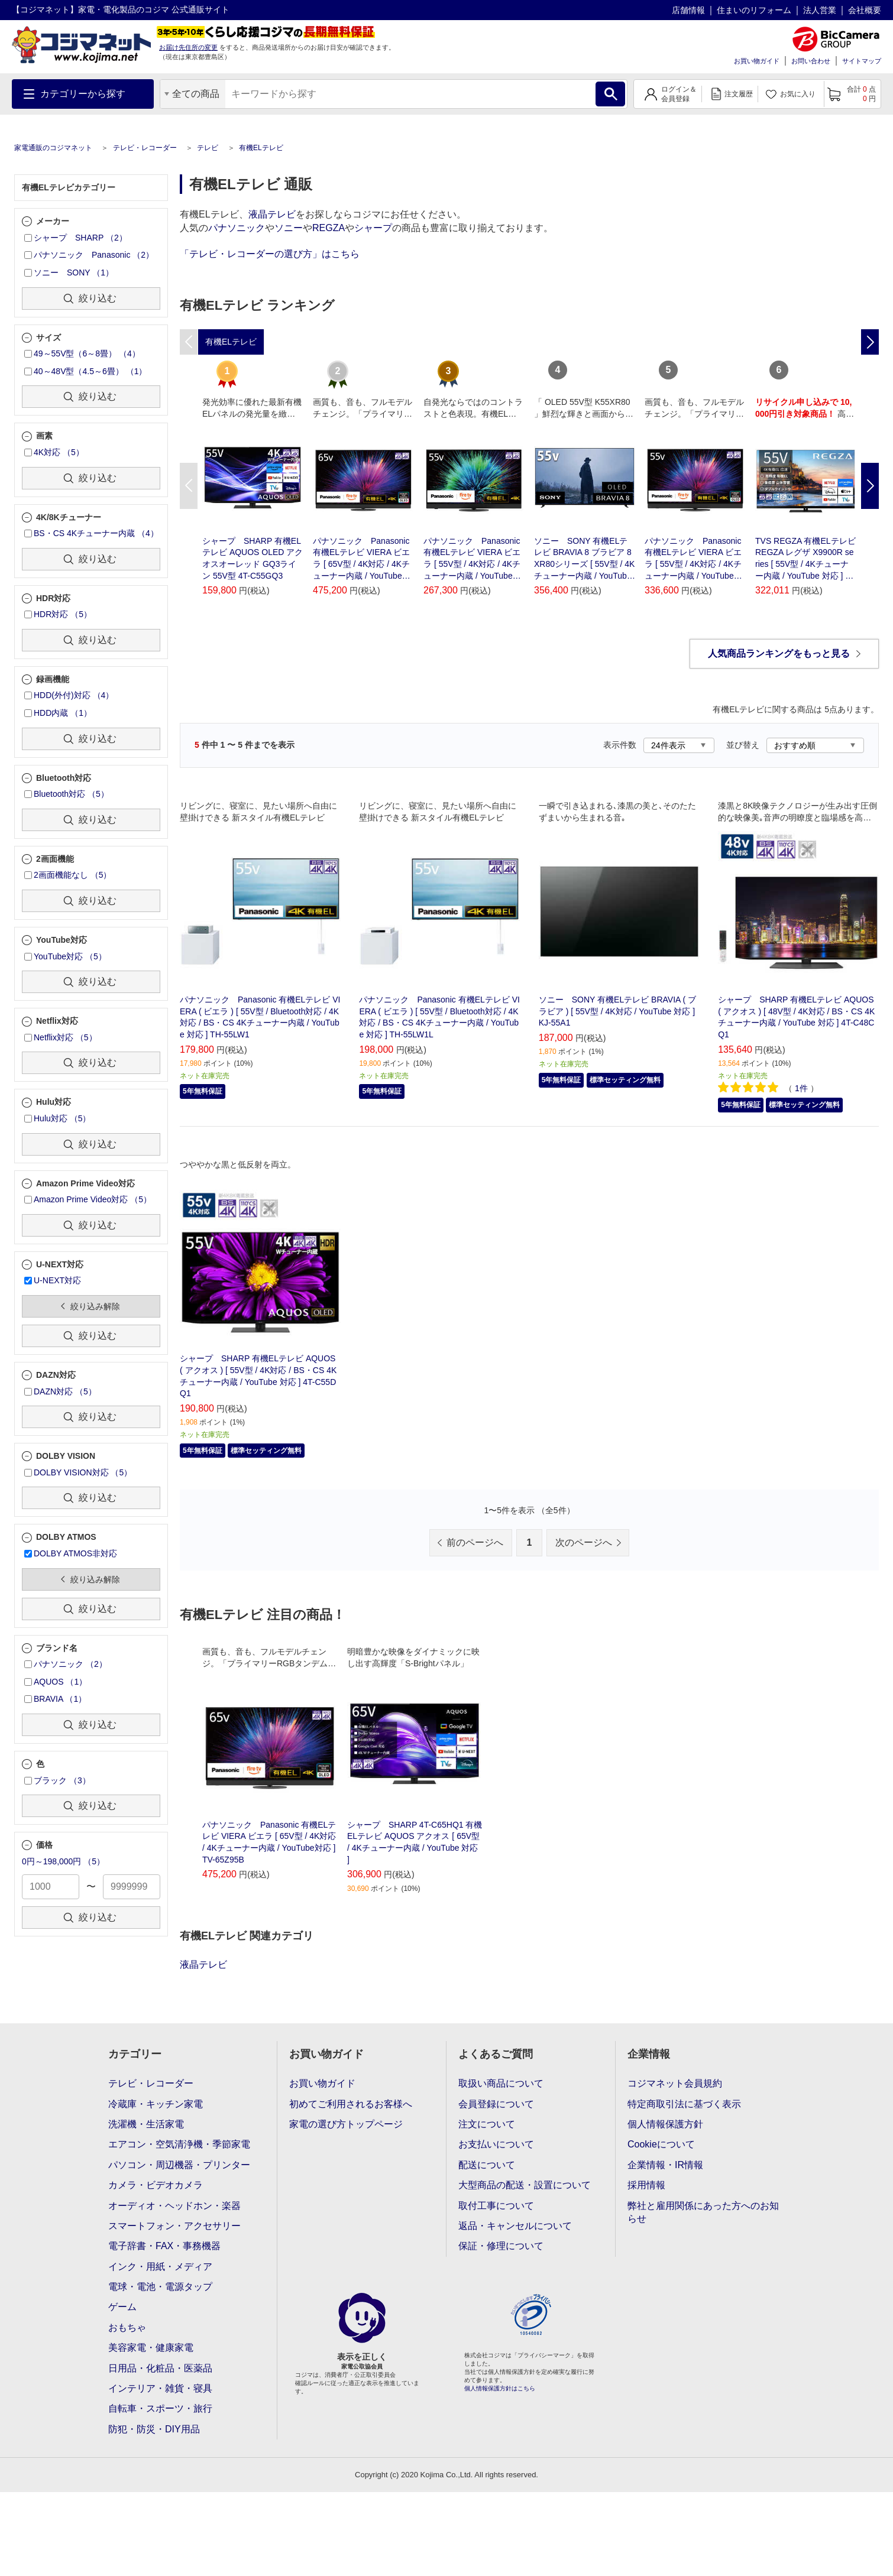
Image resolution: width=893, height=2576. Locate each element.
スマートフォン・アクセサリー (174, 2226)
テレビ (207, 148)
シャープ (373, 228)
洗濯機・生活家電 (146, 2124)
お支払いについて (496, 2144)
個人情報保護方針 (665, 2124)
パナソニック (236, 228)
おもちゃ (127, 2327)
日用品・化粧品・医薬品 (160, 2368)
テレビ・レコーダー (145, 148)
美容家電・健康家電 (150, 2348)
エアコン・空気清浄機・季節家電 (179, 2144)
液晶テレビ (272, 214)
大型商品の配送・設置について (524, 2185)
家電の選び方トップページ (346, 2124)
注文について (486, 2124)
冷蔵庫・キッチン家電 (155, 2104)
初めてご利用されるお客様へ (350, 2104)
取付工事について (496, 2206)
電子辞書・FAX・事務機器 (164, 2246)
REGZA (328, 228)
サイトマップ (861, 60)
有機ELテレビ (261, 148)
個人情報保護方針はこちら (499, 2388)
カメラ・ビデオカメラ (155, 2185)
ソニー (288, 228)
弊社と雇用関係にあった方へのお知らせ (703, 2212)
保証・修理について (500, 2246)
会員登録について (496, 2104)
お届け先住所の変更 (188, 47)
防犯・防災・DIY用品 (154, 2429)
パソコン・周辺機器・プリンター (179, 2165)
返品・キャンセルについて (515, 2226)
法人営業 (819, 10)
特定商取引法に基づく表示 (684, 2104)
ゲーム (122, 2307)
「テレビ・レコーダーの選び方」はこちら (270, 254)
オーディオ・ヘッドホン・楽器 (174, 2206)
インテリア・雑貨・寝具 (160, 2388)
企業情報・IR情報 (665, 2165)
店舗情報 (688, 10)
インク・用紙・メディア (160, 2267)
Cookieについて (661, 2144)
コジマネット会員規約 (674, 2083)
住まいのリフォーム (754, 10)
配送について (486, 2165)
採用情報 (646, 2185)
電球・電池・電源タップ (160, 2287)
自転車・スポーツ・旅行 (160, 2408)
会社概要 (864, 10)
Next (870, 486)
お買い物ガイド (756, 60)
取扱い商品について (500, 2083)
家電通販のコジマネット (53, 148)
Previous (189, 486)
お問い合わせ (810, 60)
